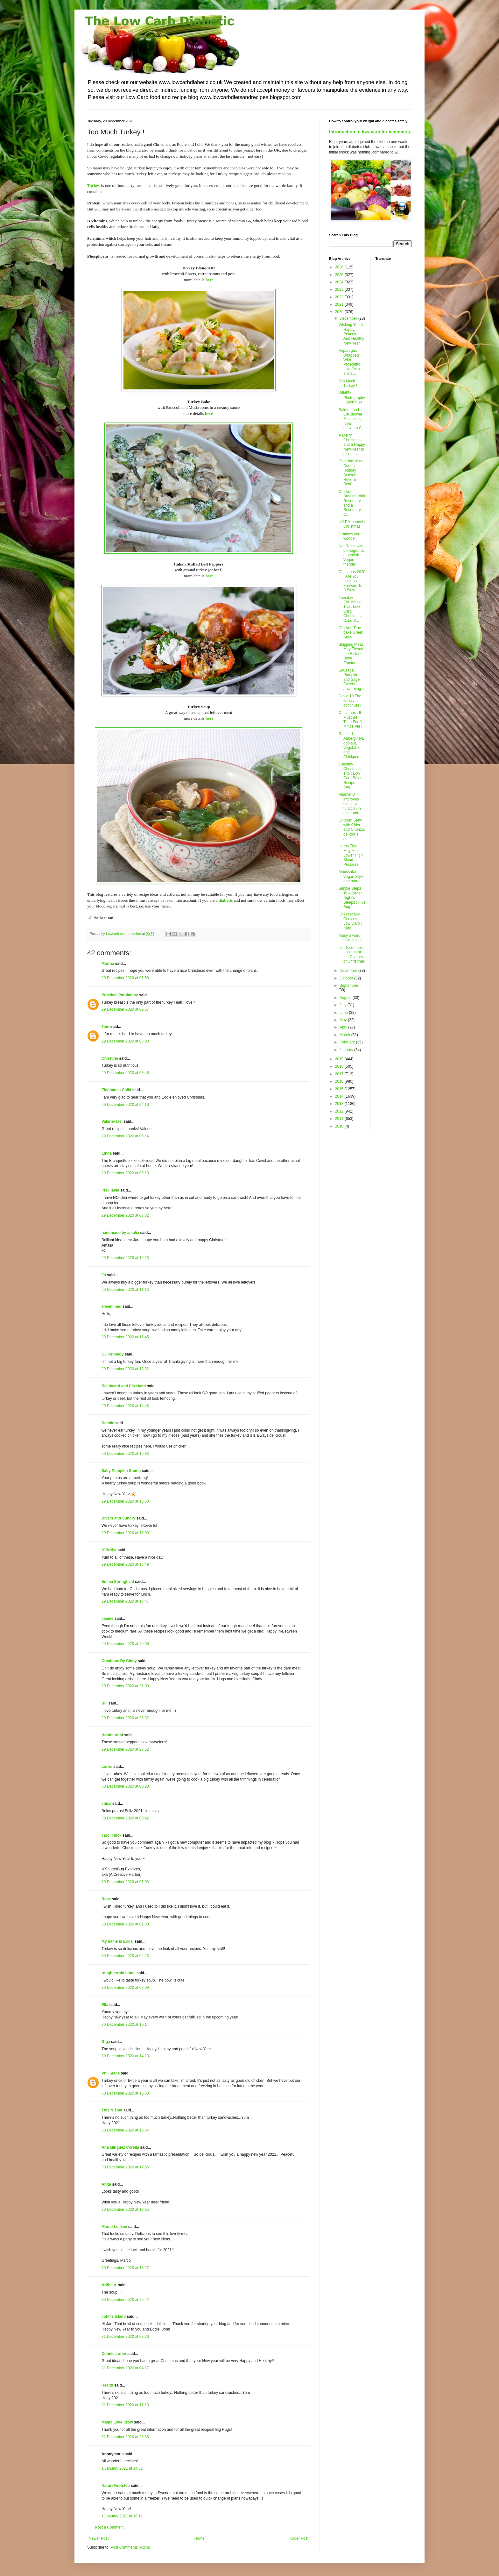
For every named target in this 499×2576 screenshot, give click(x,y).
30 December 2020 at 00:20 (125, 1786)
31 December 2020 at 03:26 (125, 2336)
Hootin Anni (112, 1735)
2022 (340, 297)
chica (106, 1803)
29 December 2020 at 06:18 (125, 1173)
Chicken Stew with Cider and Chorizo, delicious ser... (352, 829)
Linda (107, 1153)
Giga (106, 2041)
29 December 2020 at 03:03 (125, 1041)
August (346, 997)
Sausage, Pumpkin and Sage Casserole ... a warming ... (352, 679)
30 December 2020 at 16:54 (125, 2130)
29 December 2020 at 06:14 (125, 1136)
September (349, 985)
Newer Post (99, 2538)
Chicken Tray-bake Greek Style (351, 632)
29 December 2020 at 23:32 (125, 1718)
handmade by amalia (120, 1232)
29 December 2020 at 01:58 (125, 978)
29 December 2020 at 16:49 (125, 1564)
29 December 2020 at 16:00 (125, 1533)
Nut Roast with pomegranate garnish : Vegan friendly (351, 555)
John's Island (114, 2316)
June (344, 1012)
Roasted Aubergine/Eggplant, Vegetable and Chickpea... (351, 745)
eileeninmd (112, 1306)
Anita (106, 2184)
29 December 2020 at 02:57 (125, 1009)
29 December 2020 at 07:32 (125, 1215)
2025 (340, 275)
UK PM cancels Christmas (352, 524)
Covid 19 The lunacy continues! (350, 701)
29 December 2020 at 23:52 (125, 1749)
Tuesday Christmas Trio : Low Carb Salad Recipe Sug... (350, 775)
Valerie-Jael (112, 1121)
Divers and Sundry (118, 1518)
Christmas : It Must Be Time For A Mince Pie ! (350, 719)
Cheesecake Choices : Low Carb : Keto (350, 921)
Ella (105, 2005)
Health (107, 2385)
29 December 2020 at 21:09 (125, 1686)
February (348, 1042)
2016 (340, 1081)
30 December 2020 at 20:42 (125, 2299)
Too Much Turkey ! (348, 383)
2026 (340, 267)
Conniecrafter (114, 2354)
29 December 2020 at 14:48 (125, 1406)
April (344, 1027)
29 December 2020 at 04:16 (125, 1104)
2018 (340, 1066)
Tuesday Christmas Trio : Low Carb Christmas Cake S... (350, 609)
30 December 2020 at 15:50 (125, 2093)
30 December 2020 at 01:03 (125, 1882)
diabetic (226, 900)
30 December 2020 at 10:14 (125, 2024)
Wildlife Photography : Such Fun (352, 397)
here (210, 279)
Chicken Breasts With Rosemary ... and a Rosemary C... (352, 503)
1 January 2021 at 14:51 (122, 2468)
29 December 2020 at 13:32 (125, 1369)
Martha (108, 963)
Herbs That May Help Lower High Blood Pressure (351, 855)
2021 (340, 304)
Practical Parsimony (120, 995)
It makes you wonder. (349, 536)
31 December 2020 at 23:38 (125, 2437)
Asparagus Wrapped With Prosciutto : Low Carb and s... (350, 362)
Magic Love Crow (117, 2422)
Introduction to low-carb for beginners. (370, 131)
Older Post (299, 2538)
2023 (340, 289)
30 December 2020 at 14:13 (125, 2056)
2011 (340, 1118)
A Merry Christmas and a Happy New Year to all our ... (352, 444)
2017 (340, 1074)
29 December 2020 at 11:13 (125, 1289)
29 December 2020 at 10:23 (125, 1258)
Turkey (93, 185)
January (347, 1050)
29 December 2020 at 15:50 (125, 1501)
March (345, 1035)
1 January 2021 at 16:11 (122, 2516)
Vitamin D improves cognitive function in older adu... (350, 803)
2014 (340, 1096)
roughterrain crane (119, 1973)
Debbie (108, 1423)
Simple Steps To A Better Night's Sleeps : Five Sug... (352, 897)
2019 (340, 1059)
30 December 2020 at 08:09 (125, 1987)
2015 (340, 1089)
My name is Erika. (118, 1941)
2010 (340, 1126)
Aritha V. (110, 2285)
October (347, 978)
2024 (340, 282)
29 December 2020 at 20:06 (125, 1643)
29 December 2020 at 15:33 (125, 1453)
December (349, 318)
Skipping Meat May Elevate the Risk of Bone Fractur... (351, 653)
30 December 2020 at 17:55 (125, 2167)
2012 (340, 1111)
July (344, 1005)
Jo (104, 1275)
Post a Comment (109, 2527)
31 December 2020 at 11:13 (125, 2405)
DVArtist (109, 1550)
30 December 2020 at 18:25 (125, 2209)
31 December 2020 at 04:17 (125, 2368)
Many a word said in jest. (350, 937)
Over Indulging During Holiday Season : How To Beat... (351, 472)
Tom (105, 1026)
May (344, 1020)
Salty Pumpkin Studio (121, 1471)
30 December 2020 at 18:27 (125, 2268)
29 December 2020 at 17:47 (125, 1601)
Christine (110, 1058)
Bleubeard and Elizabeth (124, 1386)
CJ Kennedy (112, 1354)
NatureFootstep (116, 2485)
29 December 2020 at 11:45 (125, 1337)
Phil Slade (111, 2073)
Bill (105, 1703)
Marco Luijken (114, 2226)
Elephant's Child (116, 1090)
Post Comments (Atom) (130, 2547)
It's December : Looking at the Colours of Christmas (352, 954)
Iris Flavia (110, 1190)
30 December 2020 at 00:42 (125, 1818)
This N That (112, 2110)
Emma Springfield (118, 1581)
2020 (340, 312)
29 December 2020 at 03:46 (125, 1073)
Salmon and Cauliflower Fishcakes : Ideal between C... (352, 419)
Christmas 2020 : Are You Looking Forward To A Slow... (352, 581)
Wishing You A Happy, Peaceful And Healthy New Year (351, 334)
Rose (106, 1899)
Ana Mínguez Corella (120, 2147)
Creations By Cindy (119, 1661)
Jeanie (107, 1618)
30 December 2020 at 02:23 (125, 1955)
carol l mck (112, 1835)
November (349, 970)
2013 (340, 1103)
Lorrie (107, 1766)
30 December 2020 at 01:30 (125, 1924)
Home (199, 2538)
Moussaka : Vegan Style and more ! (351, 876)
